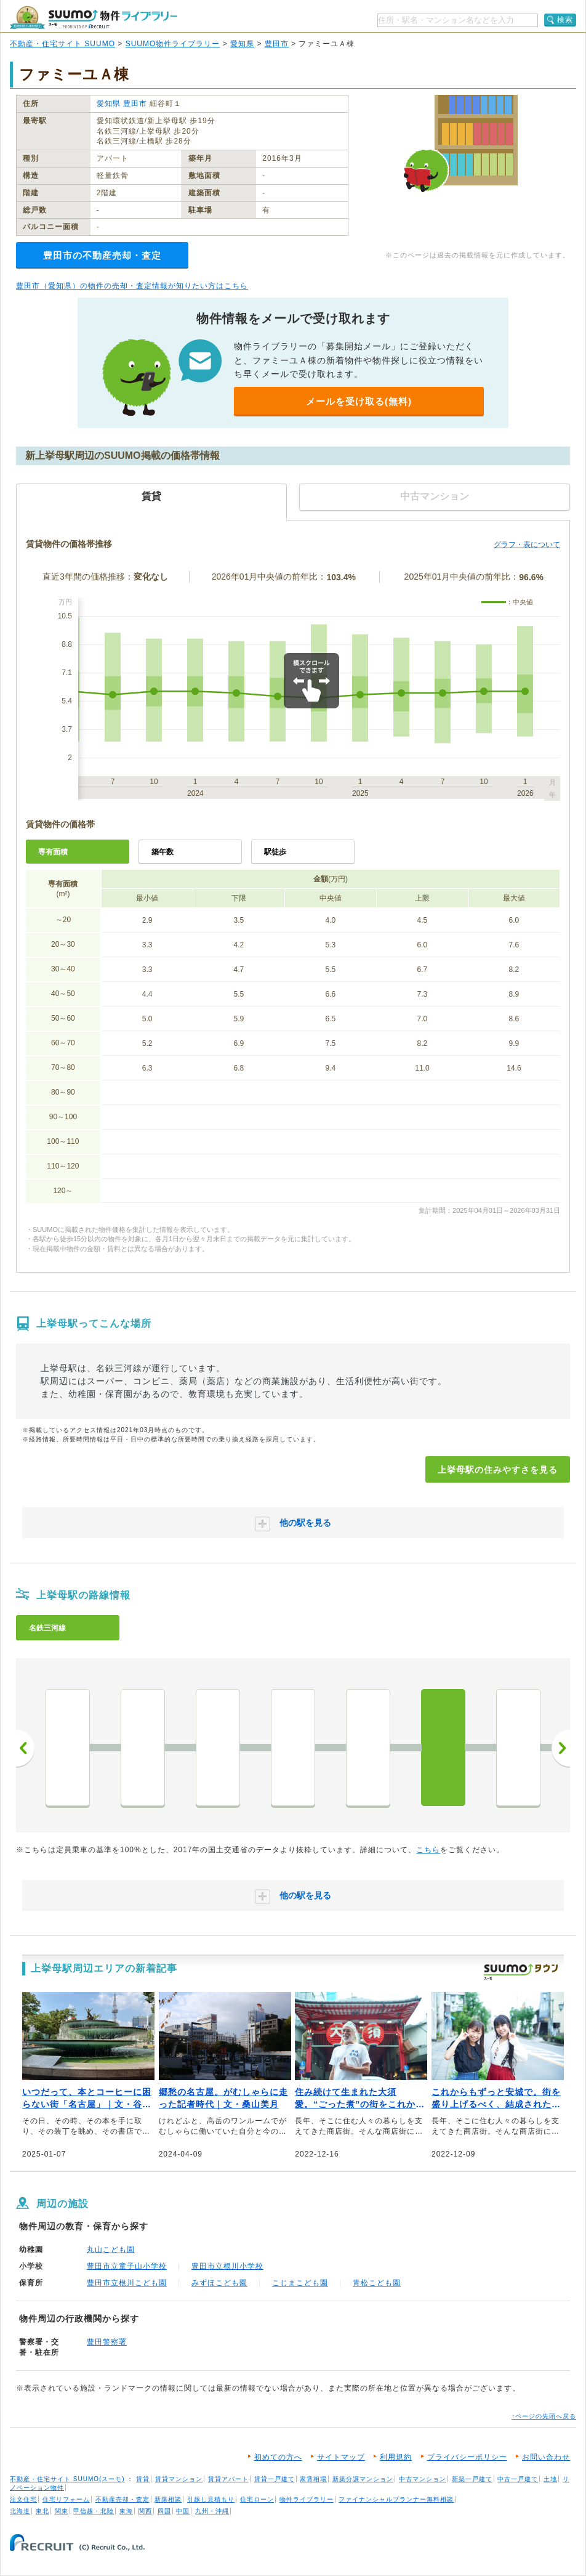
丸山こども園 (111, 2249)
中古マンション (422, 2479)
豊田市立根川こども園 (127, 2282)
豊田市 (277, 43)
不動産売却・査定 (122, 2499)
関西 (145, 2511)
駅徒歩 (275, 852)
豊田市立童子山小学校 (127, 2266)
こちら (428, 1849)
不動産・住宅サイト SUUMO (62, 43)
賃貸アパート (228, 2479)
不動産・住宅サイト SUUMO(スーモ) (67, 2479)
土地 (550, 2479)
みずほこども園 (219, 2282)
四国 (164, 2511)
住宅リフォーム (66, 2499)
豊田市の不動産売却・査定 (102, 255)
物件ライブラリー (306, 2499)
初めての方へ (278, 2457)
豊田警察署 (107, 2342)
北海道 (20, 2511)
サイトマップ (341, 2457)
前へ (25, 1748)
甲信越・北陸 (93, 2511)
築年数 (162, 852)
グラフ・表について (527, 544)
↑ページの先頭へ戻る (544, 2416)
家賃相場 (313, 2479)
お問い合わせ (546, 2457)
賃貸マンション (179, 2479)
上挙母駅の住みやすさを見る (498, 1470)
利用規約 (396, 2457)
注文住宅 (23, 2499)
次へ (561, 1748)
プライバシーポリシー (467, 2457)
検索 (565, 19)
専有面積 (53, 852)
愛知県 (242, 43)
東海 (126, 2511)
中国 (183, 2511)
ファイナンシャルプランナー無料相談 (396, 2499)
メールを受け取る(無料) (359, 401)
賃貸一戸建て (274, 2479)
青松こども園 (377, 2282)
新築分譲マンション (362, 2479)
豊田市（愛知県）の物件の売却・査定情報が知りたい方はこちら (132, 285)
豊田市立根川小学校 (227, 2266)
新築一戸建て (472, 2479)
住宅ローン (257, 2499)
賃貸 (143, 2479)
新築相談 (168, 2499)
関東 (61, 2511)
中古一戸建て (517, 2479)
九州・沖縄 (212, 2511)
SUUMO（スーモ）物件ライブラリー (93, 17)
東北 (42, 2511)
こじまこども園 (300, 2282)
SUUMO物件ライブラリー (173, 43)
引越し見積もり (211, 2499)
